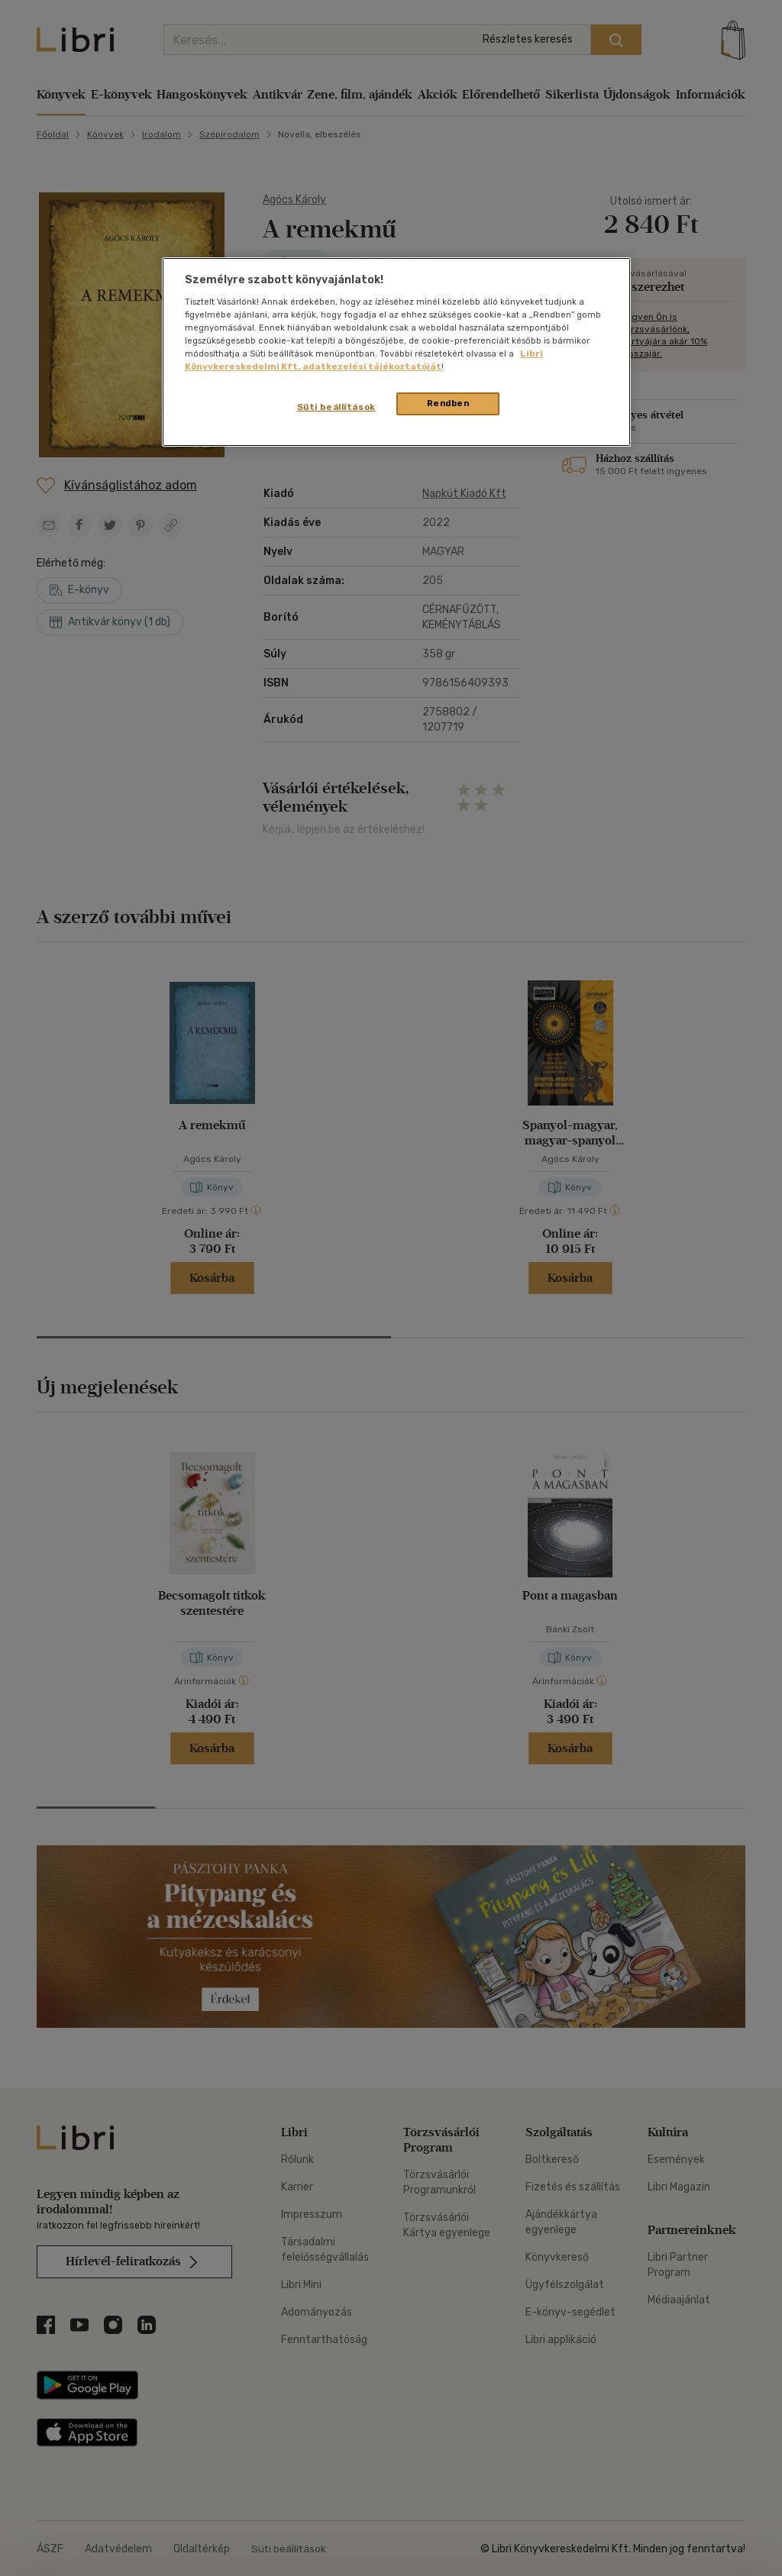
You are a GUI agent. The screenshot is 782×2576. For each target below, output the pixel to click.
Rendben (448, 403)
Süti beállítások (336, 407)
